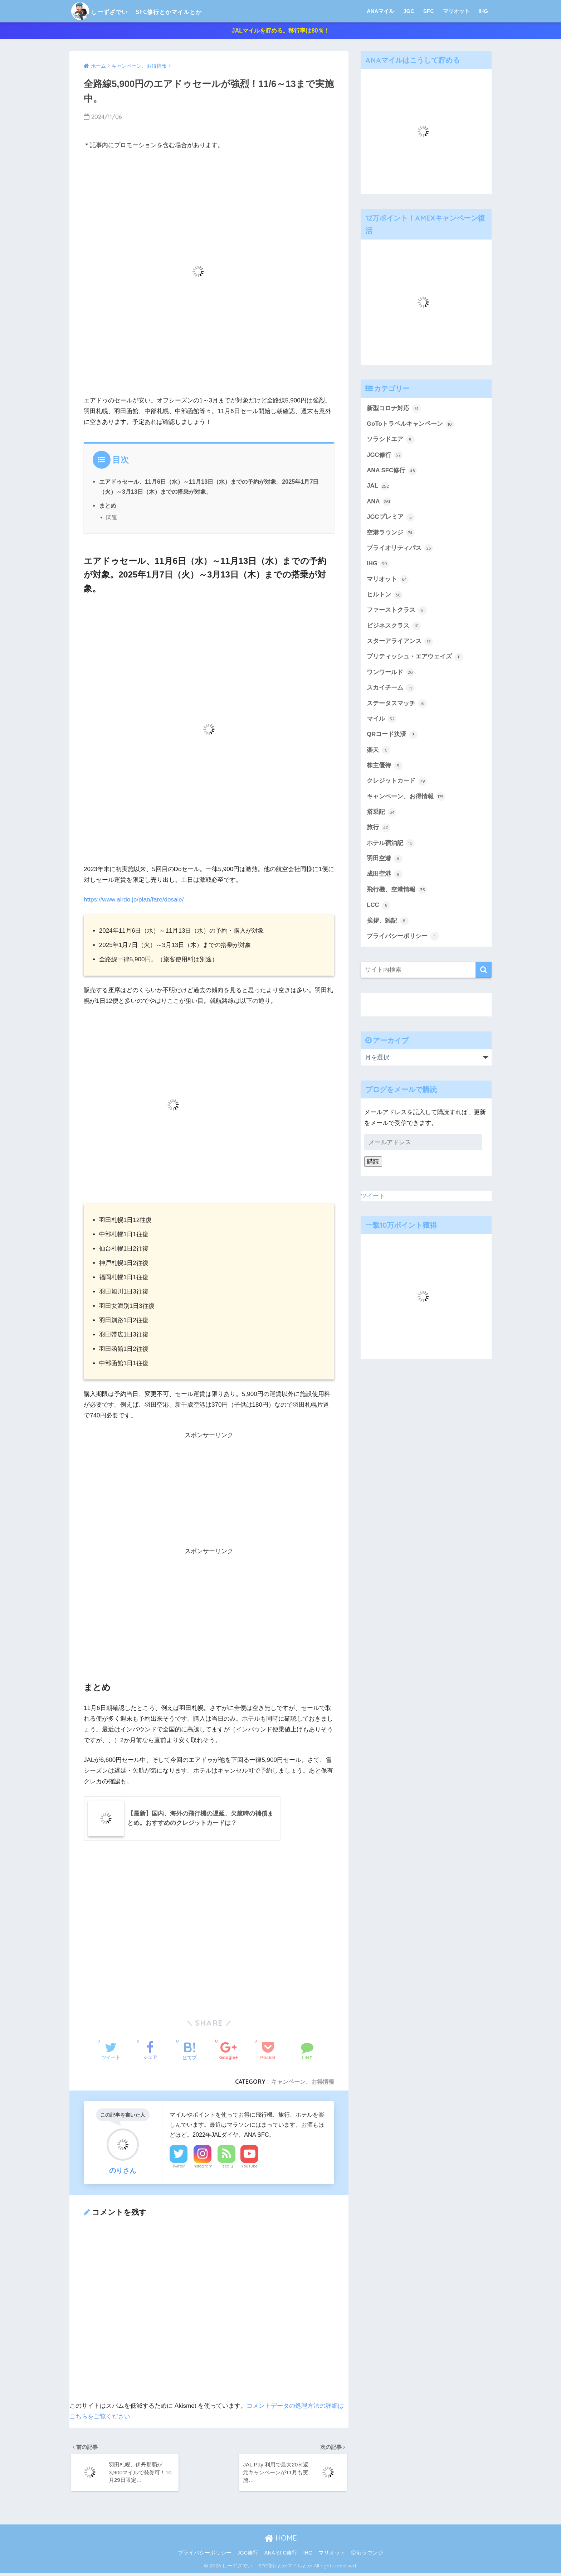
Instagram (202, 2167)
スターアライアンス (400, 643)
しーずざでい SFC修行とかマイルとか (161, 11)
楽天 (378, 751)
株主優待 (385, 767)
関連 (111, 519)
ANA (379, 503)
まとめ (107, 507)
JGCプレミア (391, 518)
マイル (381, 720)
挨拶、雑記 (388, 922)
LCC (378, 907)
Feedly (226, 2167)
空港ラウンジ (391, 534)
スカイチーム (391, 689)
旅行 (378, 829)
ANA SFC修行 (392, 472)
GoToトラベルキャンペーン (410, 425)
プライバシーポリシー (403, 938)
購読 (373, 1163)
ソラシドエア (391, 441)
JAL (378, 487)
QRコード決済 (392, 736)
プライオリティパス (400, 550)
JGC (408, 11)
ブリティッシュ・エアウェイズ (415, 658)
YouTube (249, 2167)
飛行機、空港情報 (397, 891)
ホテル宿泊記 (391, 845)
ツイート (373, 1197)
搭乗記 (381, 813)
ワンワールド (391, 674)
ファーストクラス (397, 612)
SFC (428, 11)
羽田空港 (385, 860)
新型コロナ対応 (394, 410)
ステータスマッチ (397, 705)
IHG (483, 11)
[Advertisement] (209, 1496)
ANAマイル (381, 11)
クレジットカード (397, 782)
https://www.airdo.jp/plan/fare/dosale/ (134, 901)
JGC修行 (385, 457)
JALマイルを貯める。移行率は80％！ (280, 31)
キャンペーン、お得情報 (302, 2083)
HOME (280, 2540)
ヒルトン (385, 596)
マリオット (456, 11)
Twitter (178, 2167)
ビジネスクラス (394, 627)
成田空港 (385, 875)
